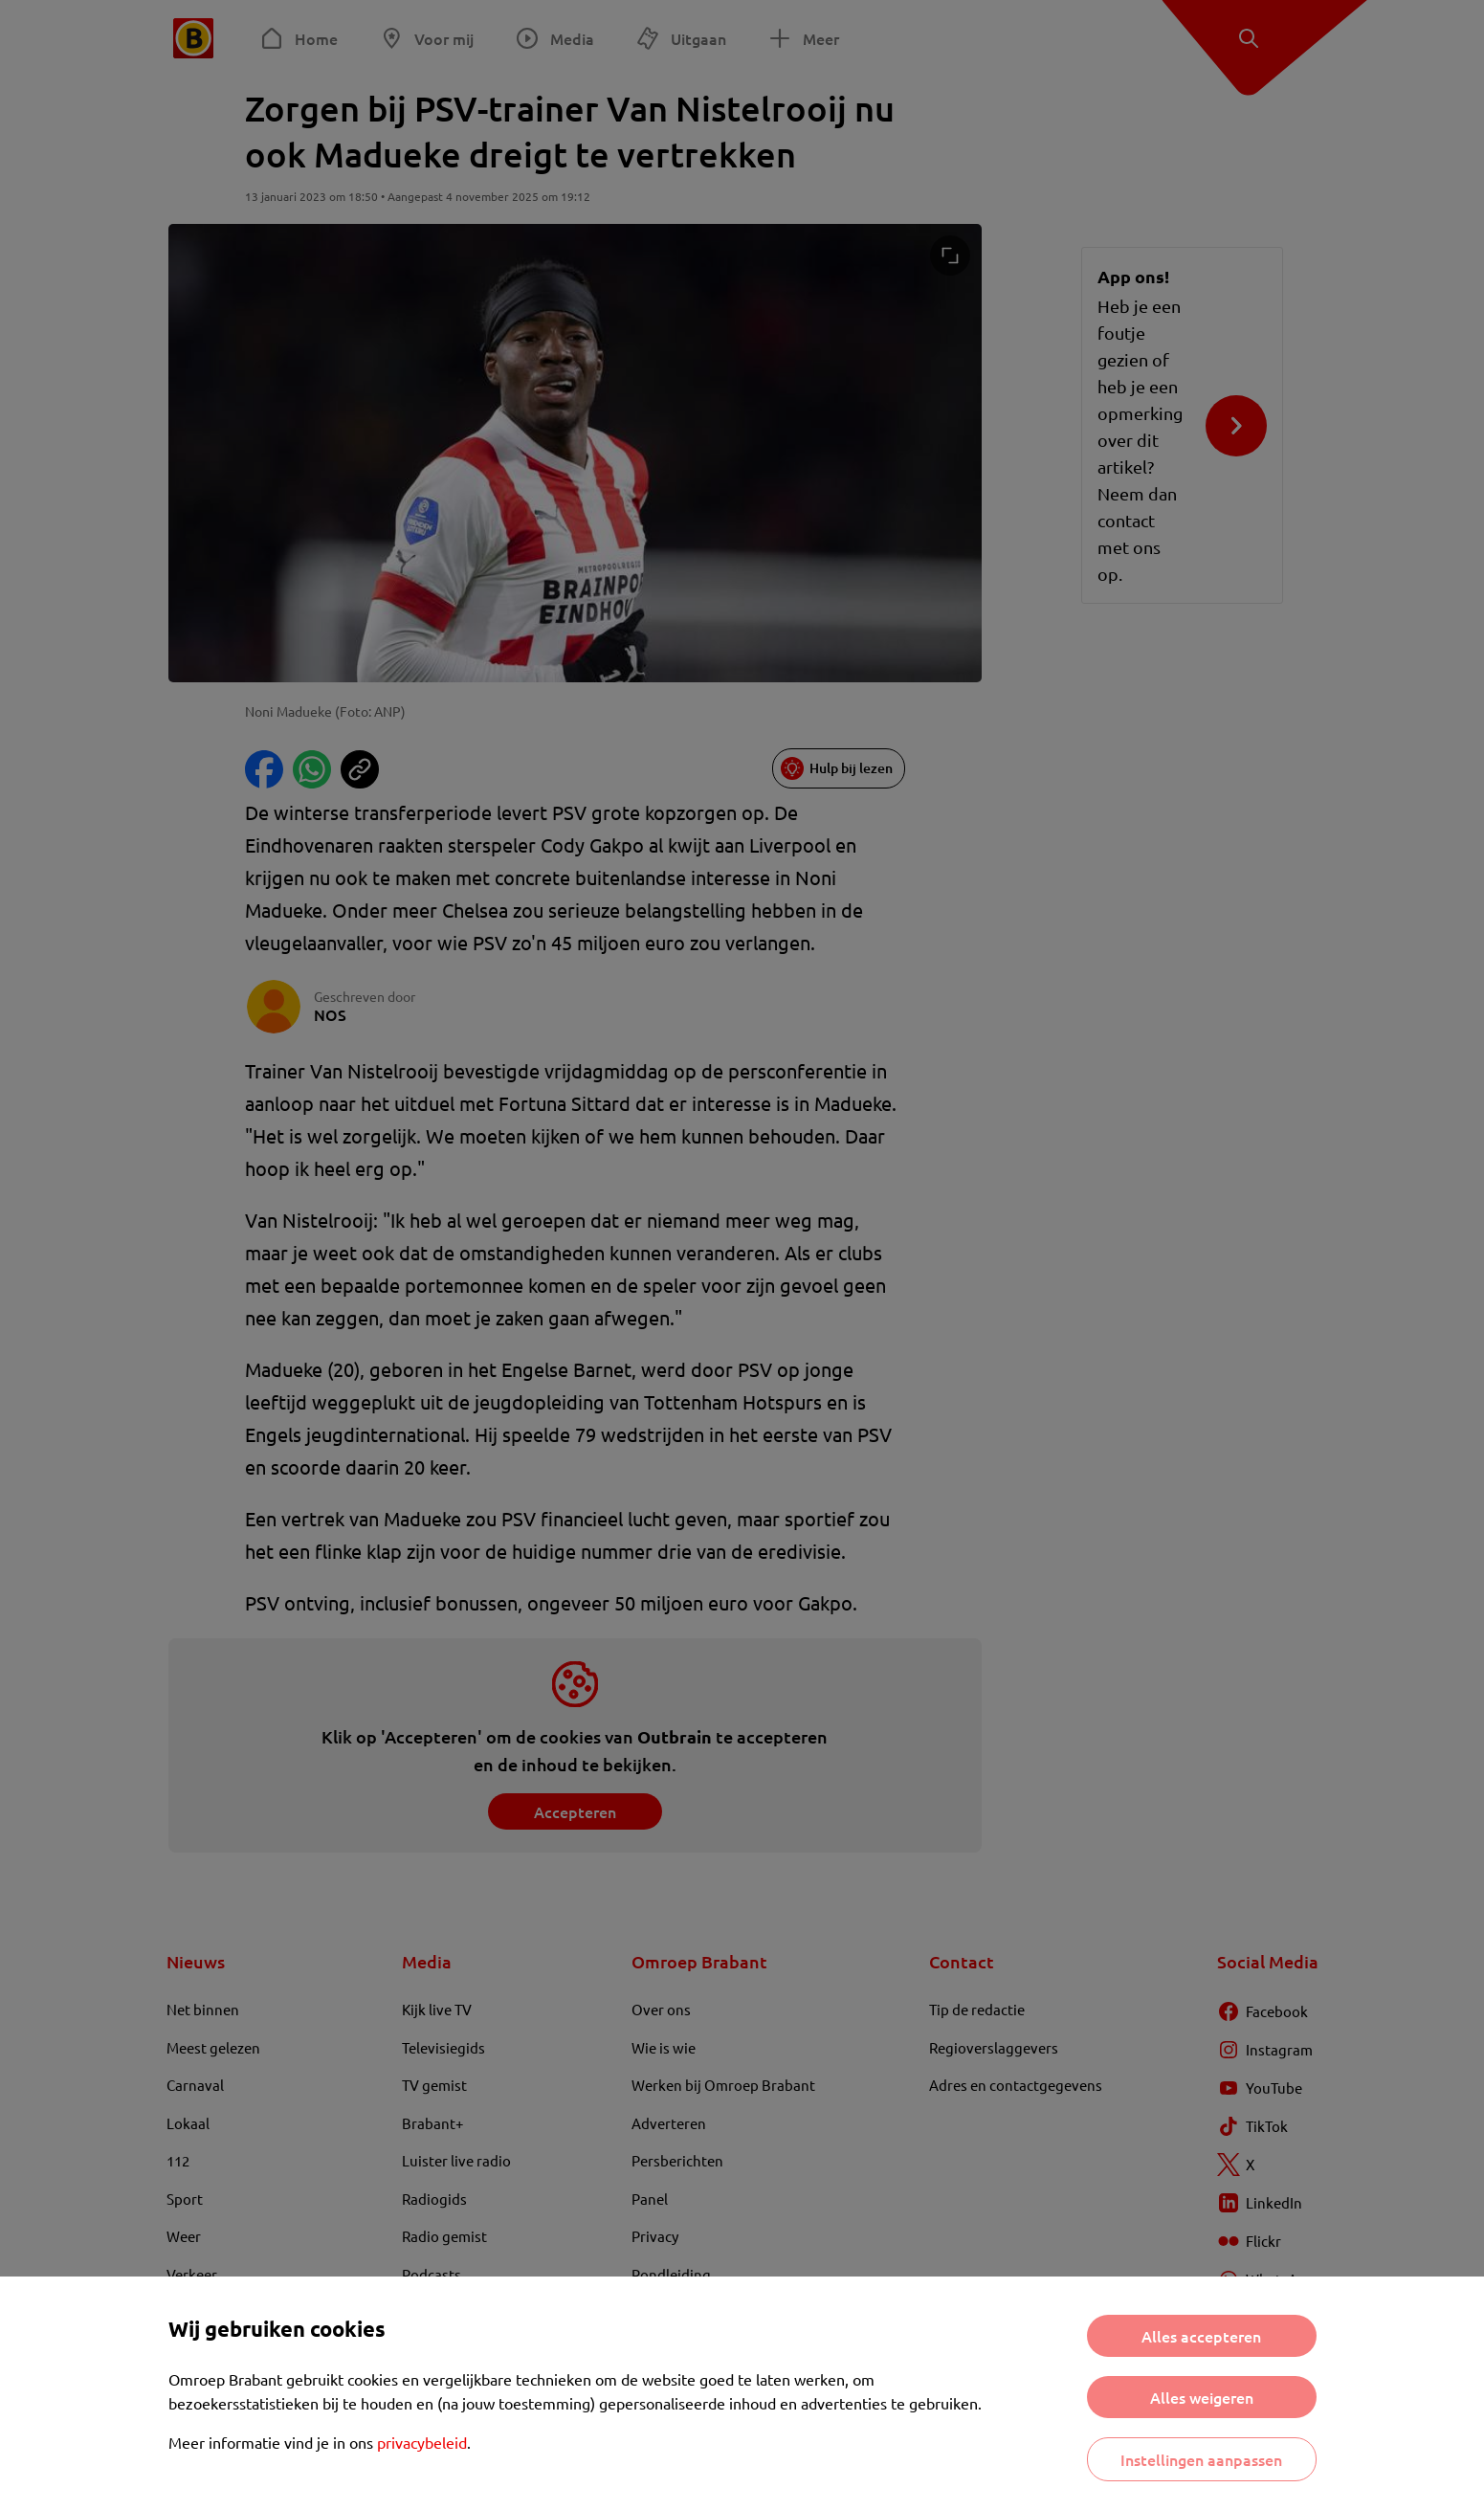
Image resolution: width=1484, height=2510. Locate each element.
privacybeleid (422, 2442)
